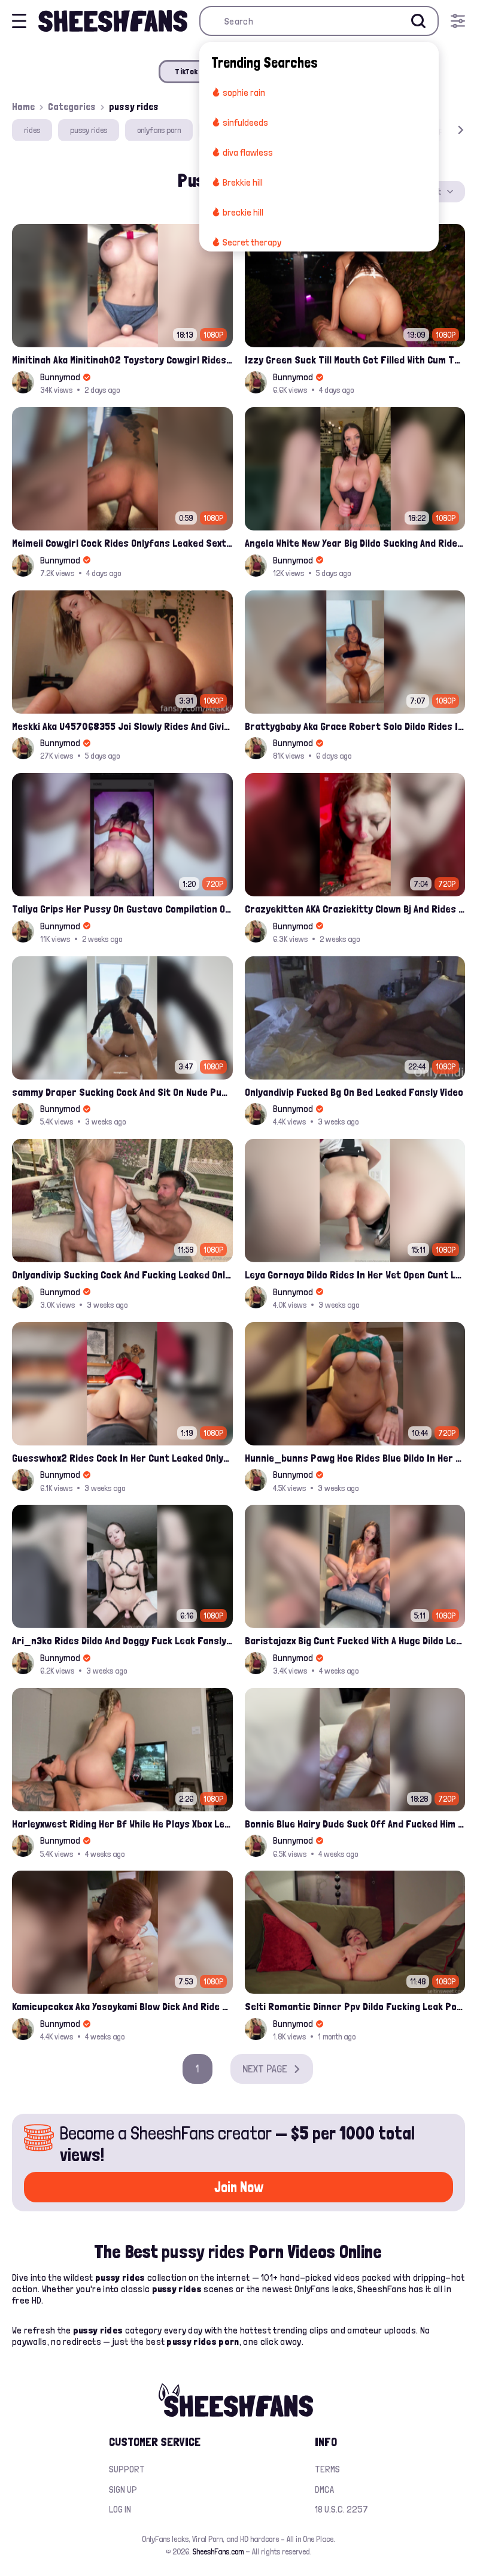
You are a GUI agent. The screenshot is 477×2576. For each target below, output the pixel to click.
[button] (443, 130)
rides (32, 130)
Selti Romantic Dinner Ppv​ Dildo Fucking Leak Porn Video (355, 2006)
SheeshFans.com (218, 2551)
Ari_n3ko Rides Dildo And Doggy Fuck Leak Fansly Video (122, 1640)
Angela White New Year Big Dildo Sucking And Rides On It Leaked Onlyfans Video (355, 543)
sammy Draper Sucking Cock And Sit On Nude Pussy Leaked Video (122, 1092)
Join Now (238, 2187)
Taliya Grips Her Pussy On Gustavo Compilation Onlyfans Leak (122, 908)
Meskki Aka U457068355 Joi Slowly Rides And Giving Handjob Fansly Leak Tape (122, 726)
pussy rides (88, 130)
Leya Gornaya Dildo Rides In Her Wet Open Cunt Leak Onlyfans (355, 1274)
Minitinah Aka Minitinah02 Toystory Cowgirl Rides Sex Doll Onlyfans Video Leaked (122, 359)
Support (127, 2469)
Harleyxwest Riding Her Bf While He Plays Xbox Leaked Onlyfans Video (122, 1823)
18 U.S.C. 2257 (341, 2509)
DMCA (324, 2489)
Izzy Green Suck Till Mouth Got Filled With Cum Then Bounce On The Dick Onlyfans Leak (355, 359)
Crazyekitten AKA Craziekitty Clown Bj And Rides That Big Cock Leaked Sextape (355, 908)
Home (23, 107)
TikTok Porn (196, 71)
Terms (327, 2469)
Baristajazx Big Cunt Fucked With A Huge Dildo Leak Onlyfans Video (355, 1640)
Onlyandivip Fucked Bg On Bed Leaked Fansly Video (354, 1092)
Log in (120, 2509)
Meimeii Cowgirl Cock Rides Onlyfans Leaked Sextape (122, 543)
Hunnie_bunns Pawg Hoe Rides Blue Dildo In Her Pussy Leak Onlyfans (355, 1457)
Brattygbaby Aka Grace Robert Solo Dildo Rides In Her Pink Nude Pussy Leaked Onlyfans (355, 726)
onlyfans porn (159, 130)
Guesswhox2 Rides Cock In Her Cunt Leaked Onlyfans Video (122, 1457)
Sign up (123, 2489)
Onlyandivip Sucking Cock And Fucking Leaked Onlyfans (122, 1274)
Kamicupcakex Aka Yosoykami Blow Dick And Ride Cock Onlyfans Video (122, 2006)
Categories (72, 107)
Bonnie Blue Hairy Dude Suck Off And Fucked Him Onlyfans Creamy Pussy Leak (355, 1823)
